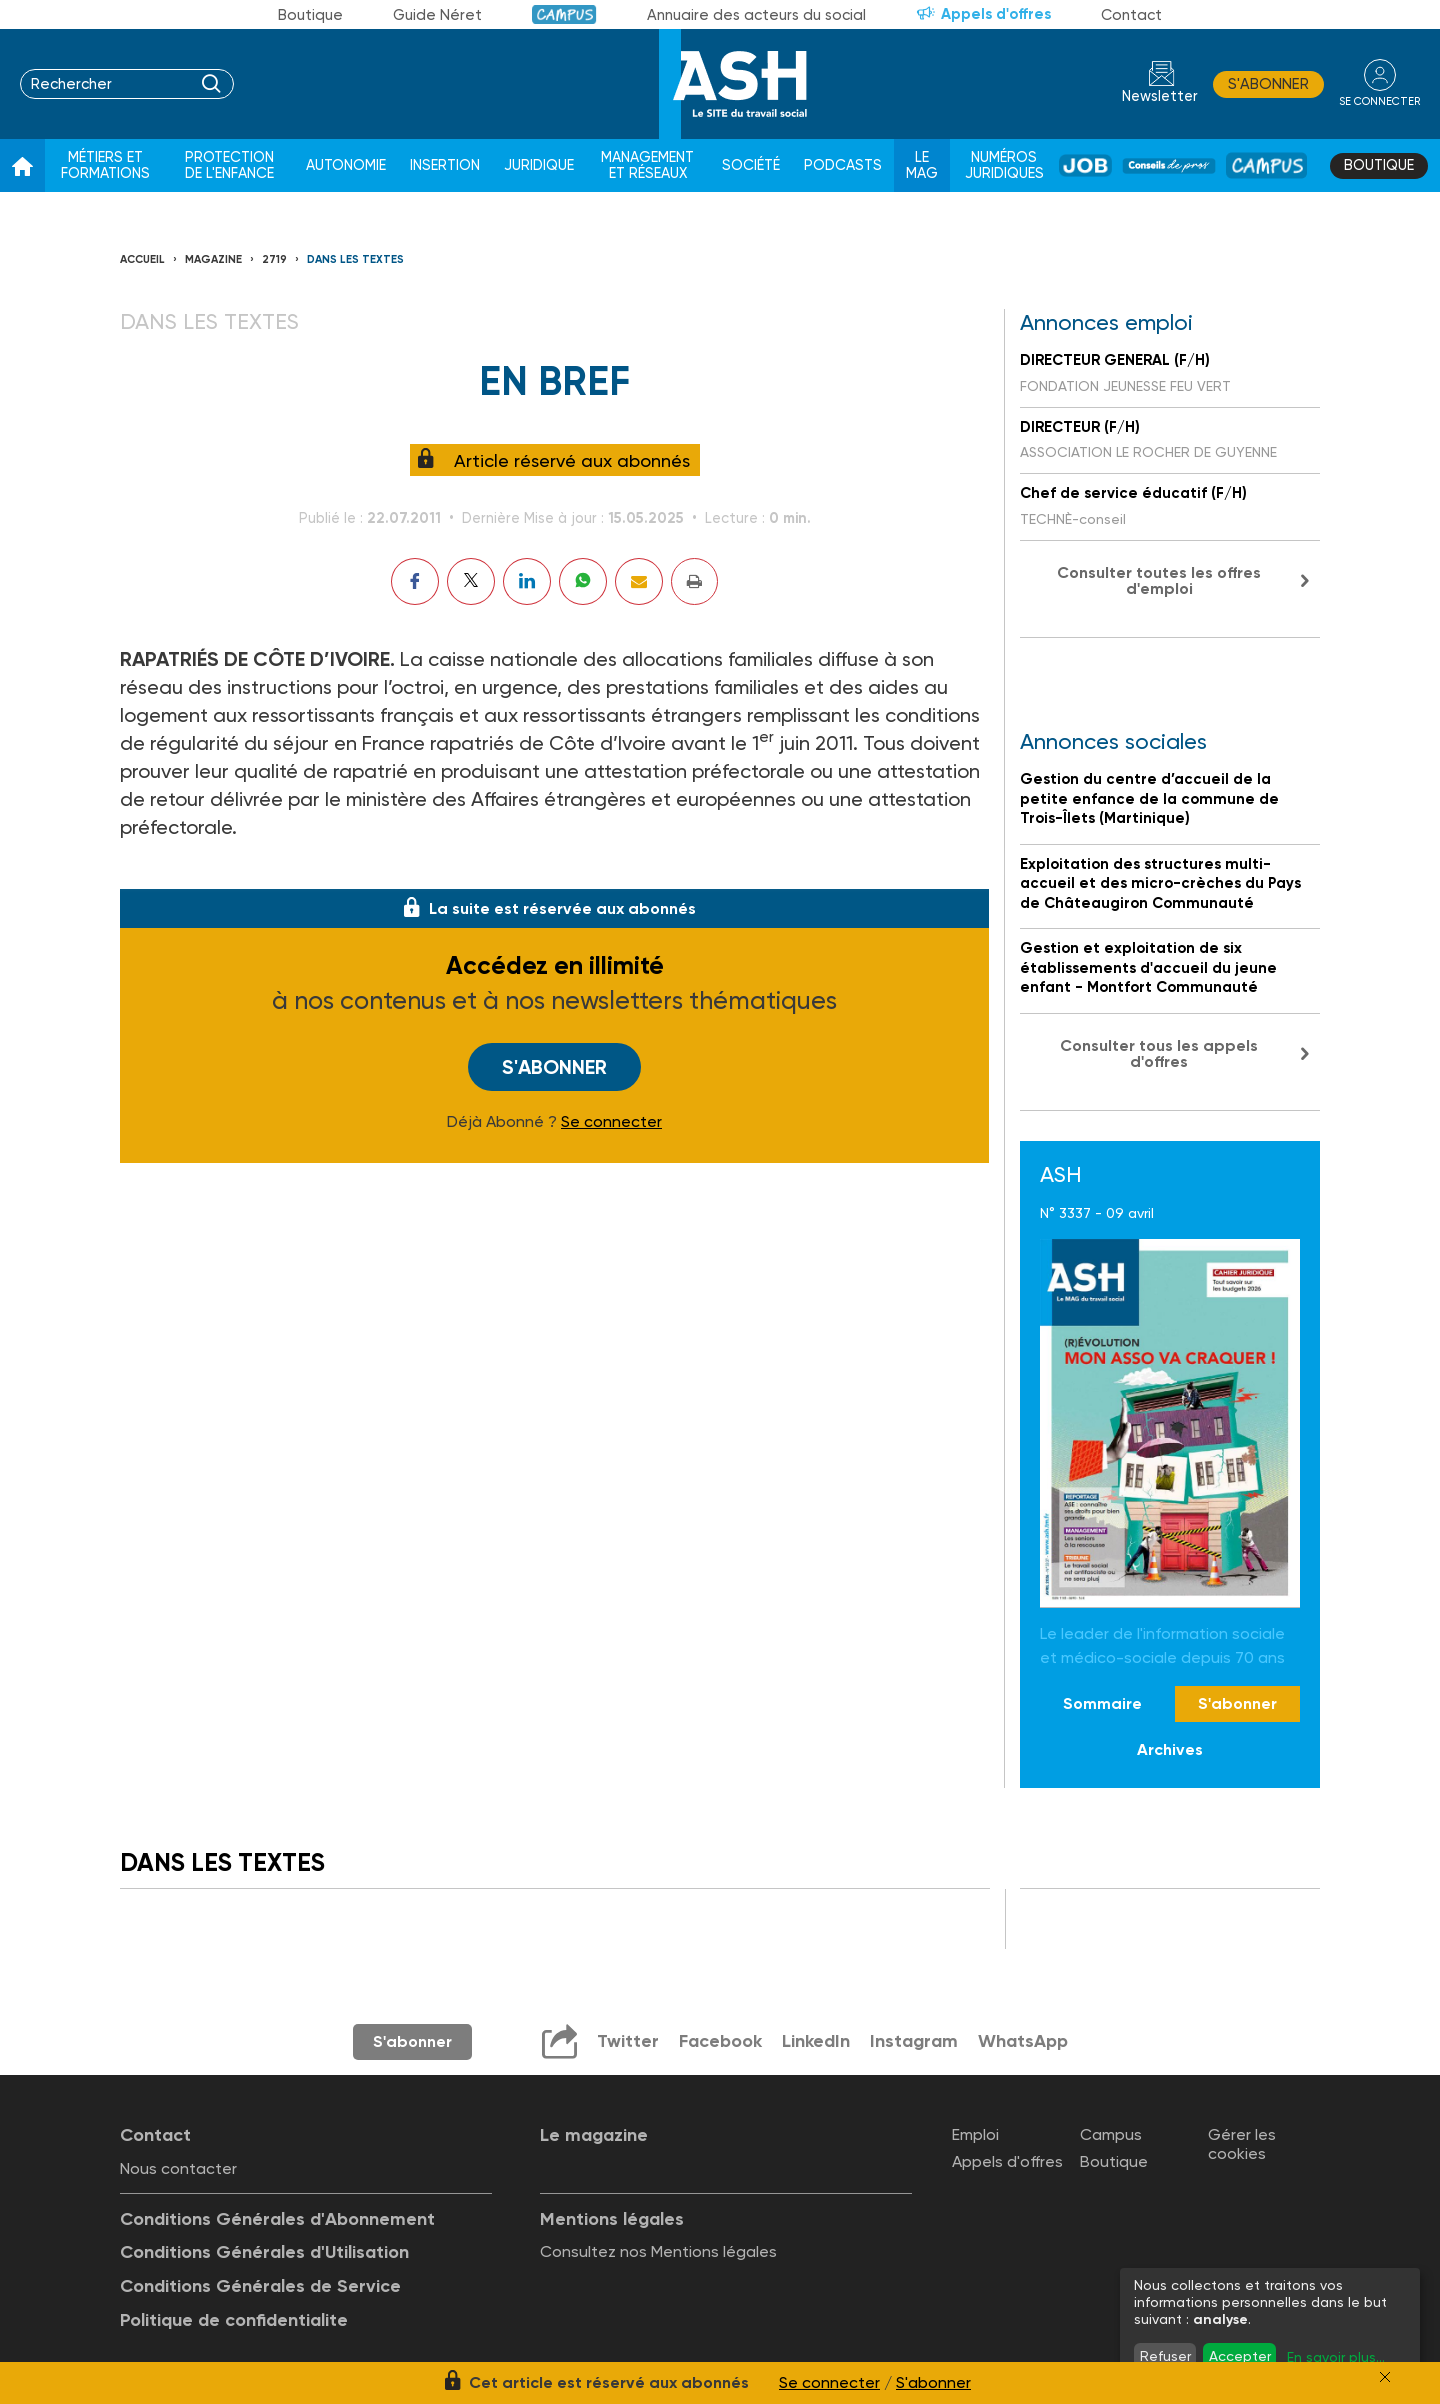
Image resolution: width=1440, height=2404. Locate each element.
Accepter (1240, 2356)
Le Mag (922, 165)
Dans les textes (355, 259)
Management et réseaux (647, 165)
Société (751, 165)
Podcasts (843, 165)
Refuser (1165, 2356)
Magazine (213, 259)
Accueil (142, 259)
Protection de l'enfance (229, 165)
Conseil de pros (1169, 165)
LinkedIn (816, 2041)
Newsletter (1160, 96)
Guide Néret (437, 15)
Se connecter (611, 1122)
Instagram (914, 2041)
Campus (564, 14)
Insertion (445, 165)
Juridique (539, 165)
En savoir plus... (1336, 2357)
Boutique (310, 15)
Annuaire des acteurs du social (756, 15)
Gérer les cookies (1242, 2144)
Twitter (628, 2041)
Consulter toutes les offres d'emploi (1159, 580)
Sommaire (1102, 1703)
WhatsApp (1023, 2041)
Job (1085, 165)
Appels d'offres (996, 14)
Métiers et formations (105, 165)
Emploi (975, 2134)
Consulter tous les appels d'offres (1159, 1053)
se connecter (1379, 101)
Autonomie (346, 165)
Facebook (720, 2041)
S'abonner (1268, 84)
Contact (1131, 15)
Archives (1170, 1749)
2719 (274, 259)
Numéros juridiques (1004, 165)
